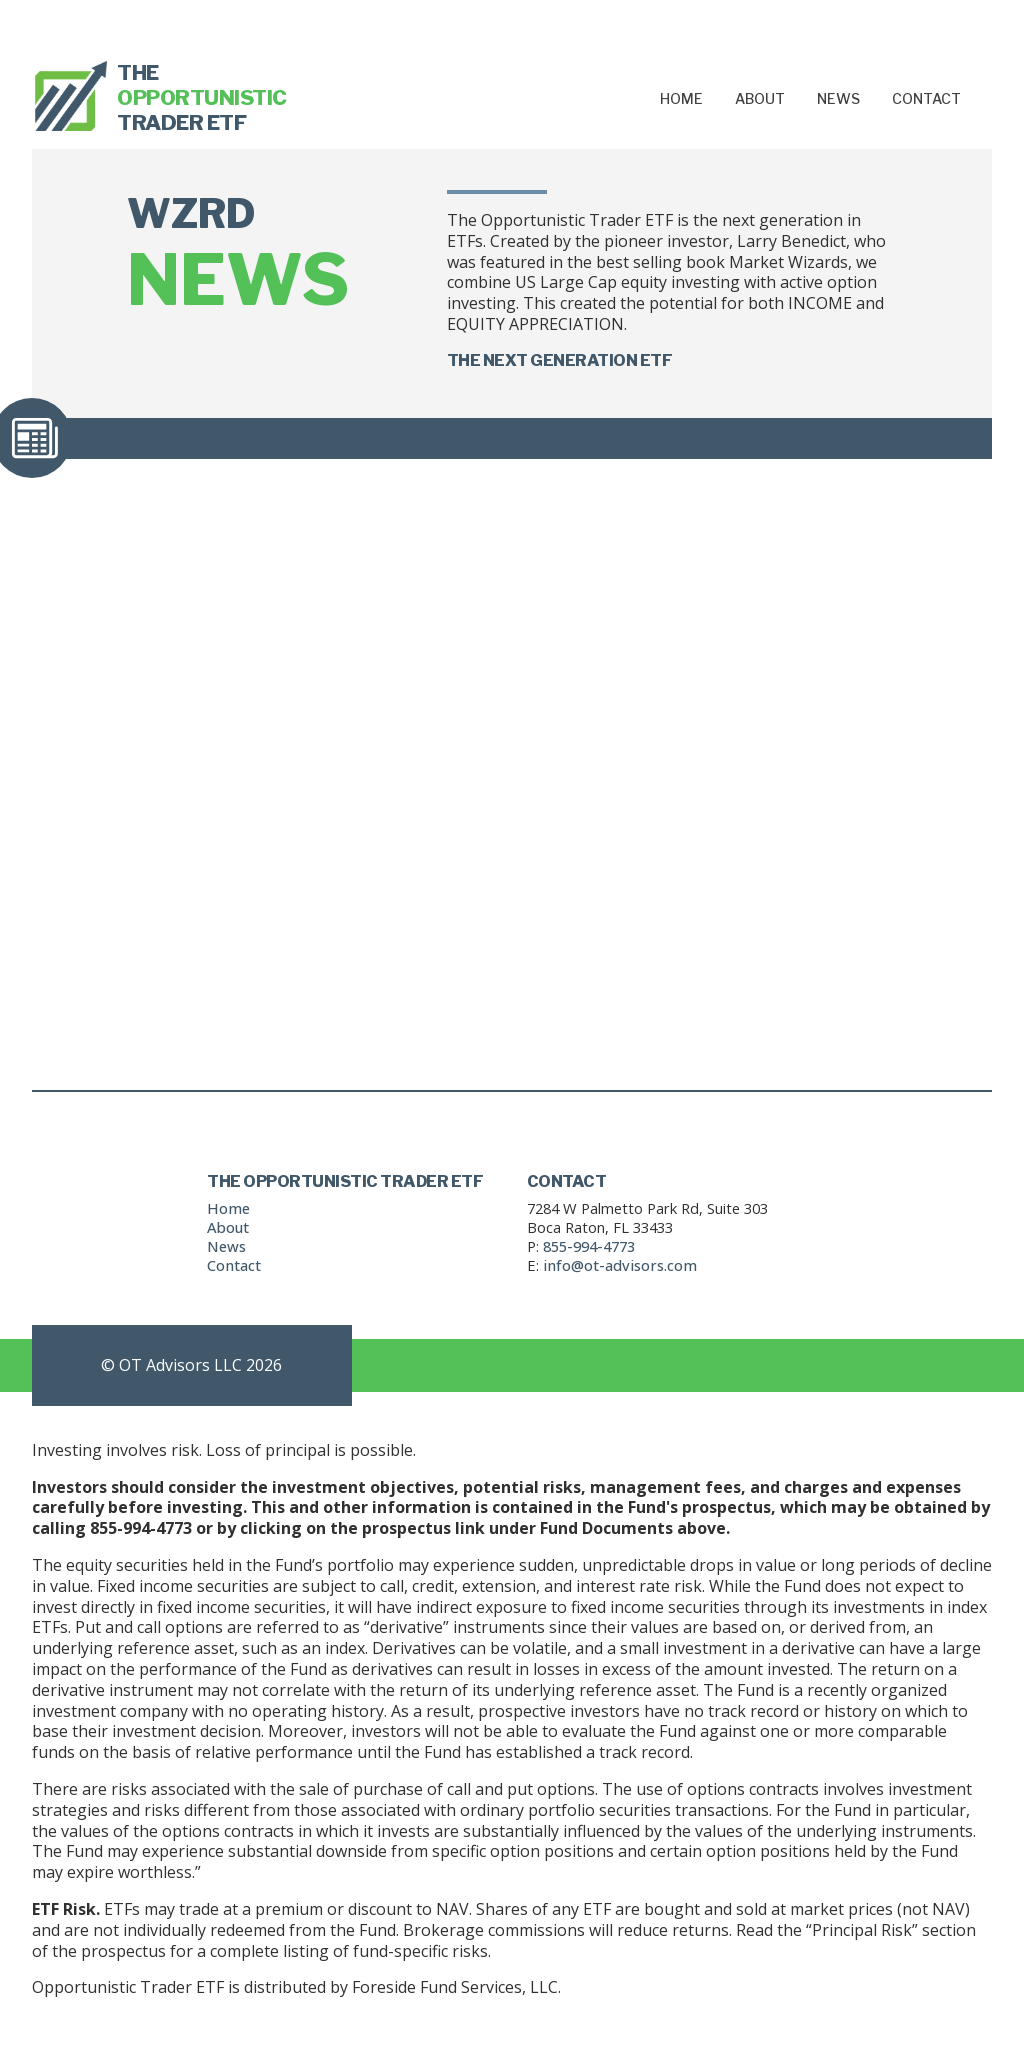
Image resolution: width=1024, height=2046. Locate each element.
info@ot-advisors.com (620, 1265)
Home (681, 98)
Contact (926, 98)
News (838, 98)
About (760, 98)
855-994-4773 (589, 1246)
